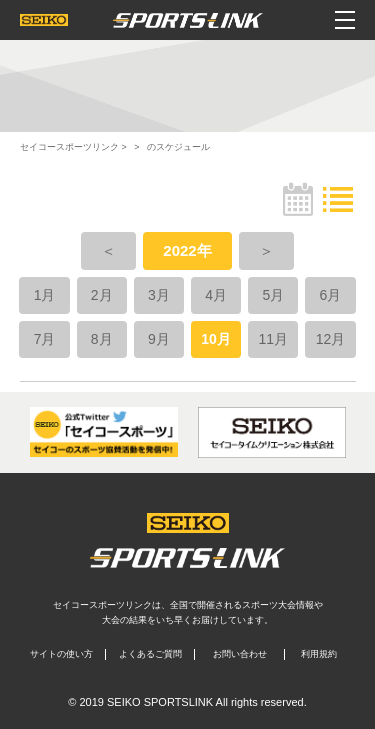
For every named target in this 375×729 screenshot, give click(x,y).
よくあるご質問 (150, 654)
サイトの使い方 (61, 654)
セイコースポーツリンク (69, 147)
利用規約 (319, 654)
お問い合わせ (240, 654)
